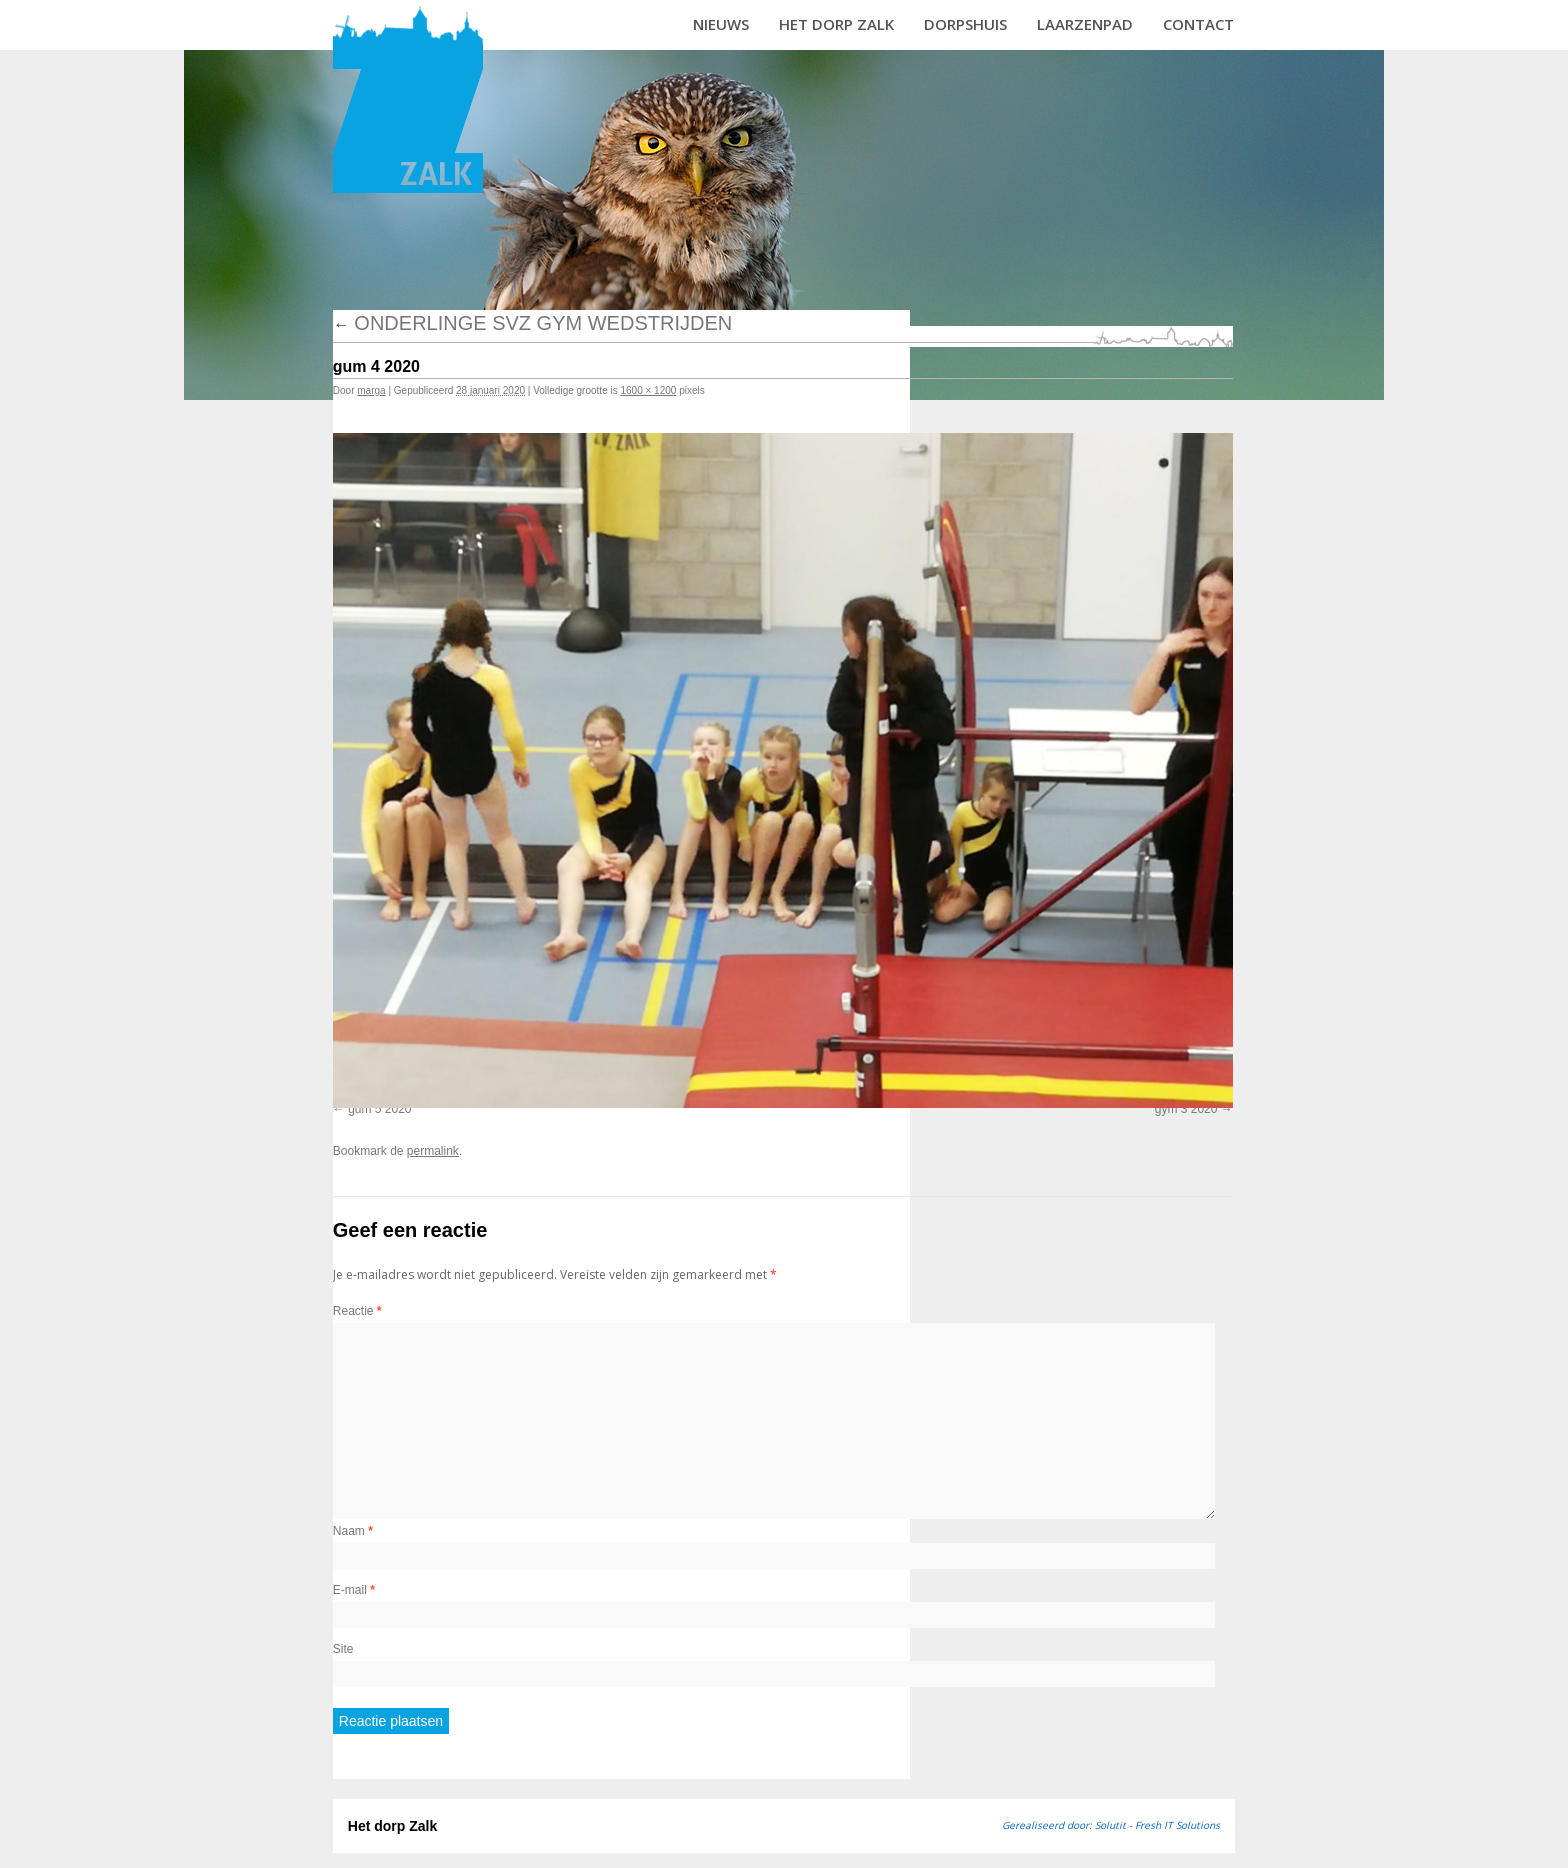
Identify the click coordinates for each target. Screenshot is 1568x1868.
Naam (353, 1531)
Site (343, 1649)
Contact (1198, 24)
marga (371, 390)
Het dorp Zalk (836, 24)
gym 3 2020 (1186, 1109)
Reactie (357, 1311)
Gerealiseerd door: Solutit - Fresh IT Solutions (1111, 1825)
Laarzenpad (1085, 24)
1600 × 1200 (648, 390)
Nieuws (721, 24)
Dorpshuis (965, 24)
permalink (433, 1151)
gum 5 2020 (379, 1109)
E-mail (354, 1590)
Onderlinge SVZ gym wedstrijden (532, 323)
